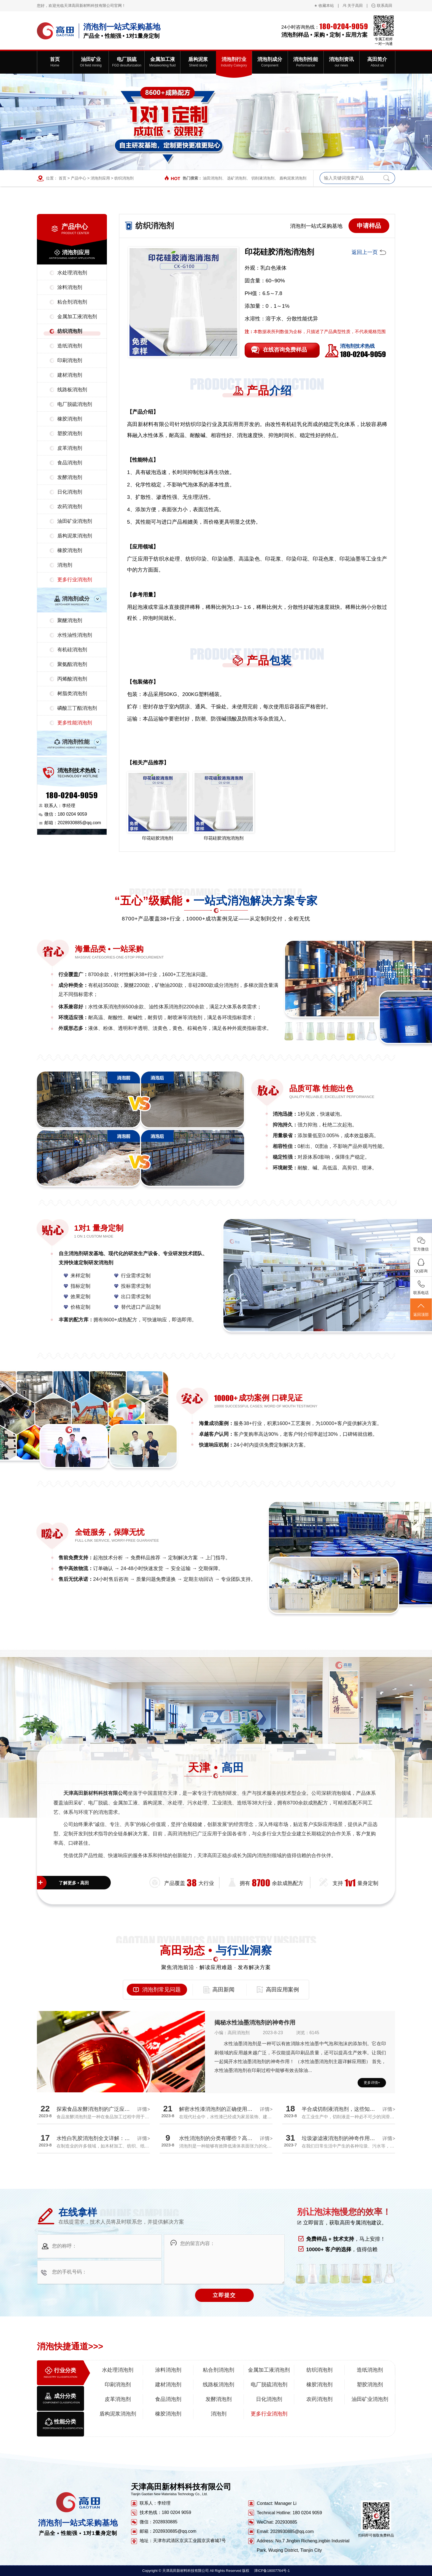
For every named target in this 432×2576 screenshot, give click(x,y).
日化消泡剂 (69, 492)
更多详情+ (372, 2082)
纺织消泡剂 (124, 178)
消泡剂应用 (100, 178)
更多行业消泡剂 (74, 579)
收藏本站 (326, 5)
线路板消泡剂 (72, 389)
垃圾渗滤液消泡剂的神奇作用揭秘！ (343, 2138)
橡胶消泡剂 (69, 419)
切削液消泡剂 (262, 178)
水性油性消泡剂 (74, 635)
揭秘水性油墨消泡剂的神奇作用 (254, 2022)
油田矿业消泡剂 (74, 521)
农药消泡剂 (69, 506)
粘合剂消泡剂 (72, 302)
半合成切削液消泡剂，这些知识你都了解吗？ (354, 2109)
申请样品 (369, 225)
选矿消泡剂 (236, 178)
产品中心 (78, 178)
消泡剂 (64, 565)
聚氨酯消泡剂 (72, 664)
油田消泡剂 (212, 178)
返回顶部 (421, 1309)
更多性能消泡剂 (74, 722)
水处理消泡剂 (72, 272)
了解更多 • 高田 (74, 1883)
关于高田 (355, 5)
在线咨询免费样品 (285, 350)
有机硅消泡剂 (72, 649)
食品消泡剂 (69, 462)
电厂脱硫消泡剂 (74, 404)
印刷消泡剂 (69, 360)
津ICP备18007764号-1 (272, 2571)
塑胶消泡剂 (69, 433)
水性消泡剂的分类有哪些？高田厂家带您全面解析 (236, 2138)
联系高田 (384, 5)
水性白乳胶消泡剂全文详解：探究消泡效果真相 (111, 2138)
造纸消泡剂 (69, 346)
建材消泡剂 (69, 375)
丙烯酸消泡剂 (72, 679)
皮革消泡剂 (69, 448)
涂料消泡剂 (69, 287)
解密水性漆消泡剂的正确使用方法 (218, 2109)
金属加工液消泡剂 (77, 316)
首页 (62, 178)
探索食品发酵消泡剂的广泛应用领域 (98, 2109)
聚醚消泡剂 (69, 620)
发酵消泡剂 (69, 477)
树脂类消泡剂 (72, 693)
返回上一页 (365, 252)
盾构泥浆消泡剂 (292, 178)
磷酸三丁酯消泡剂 (77, 708)
